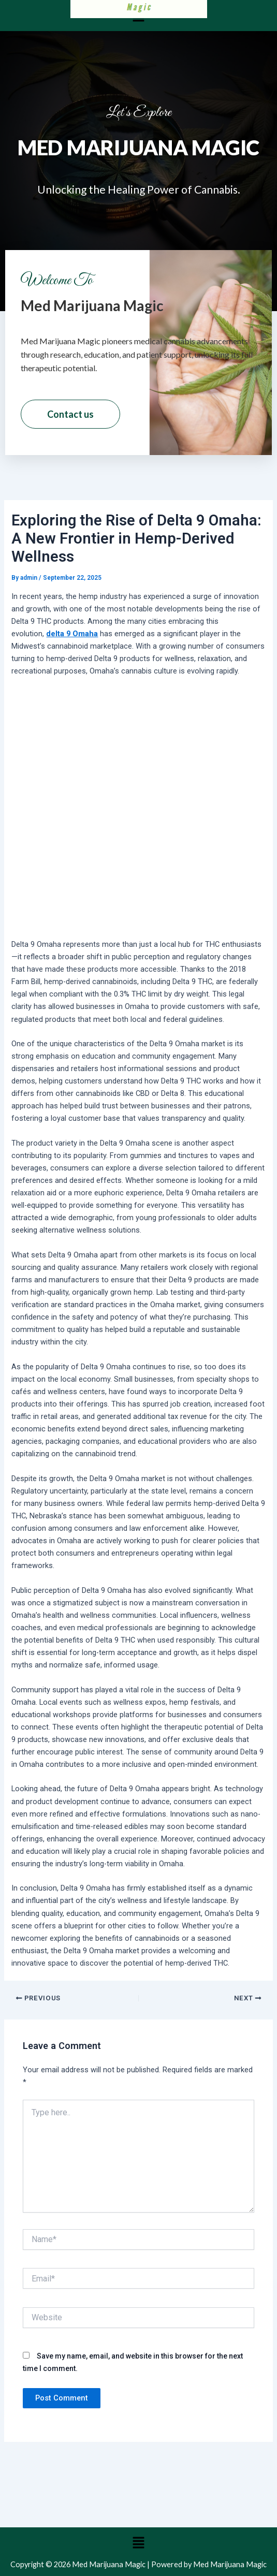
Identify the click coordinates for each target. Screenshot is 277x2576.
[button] (138, 2543)
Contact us (70, 414)
